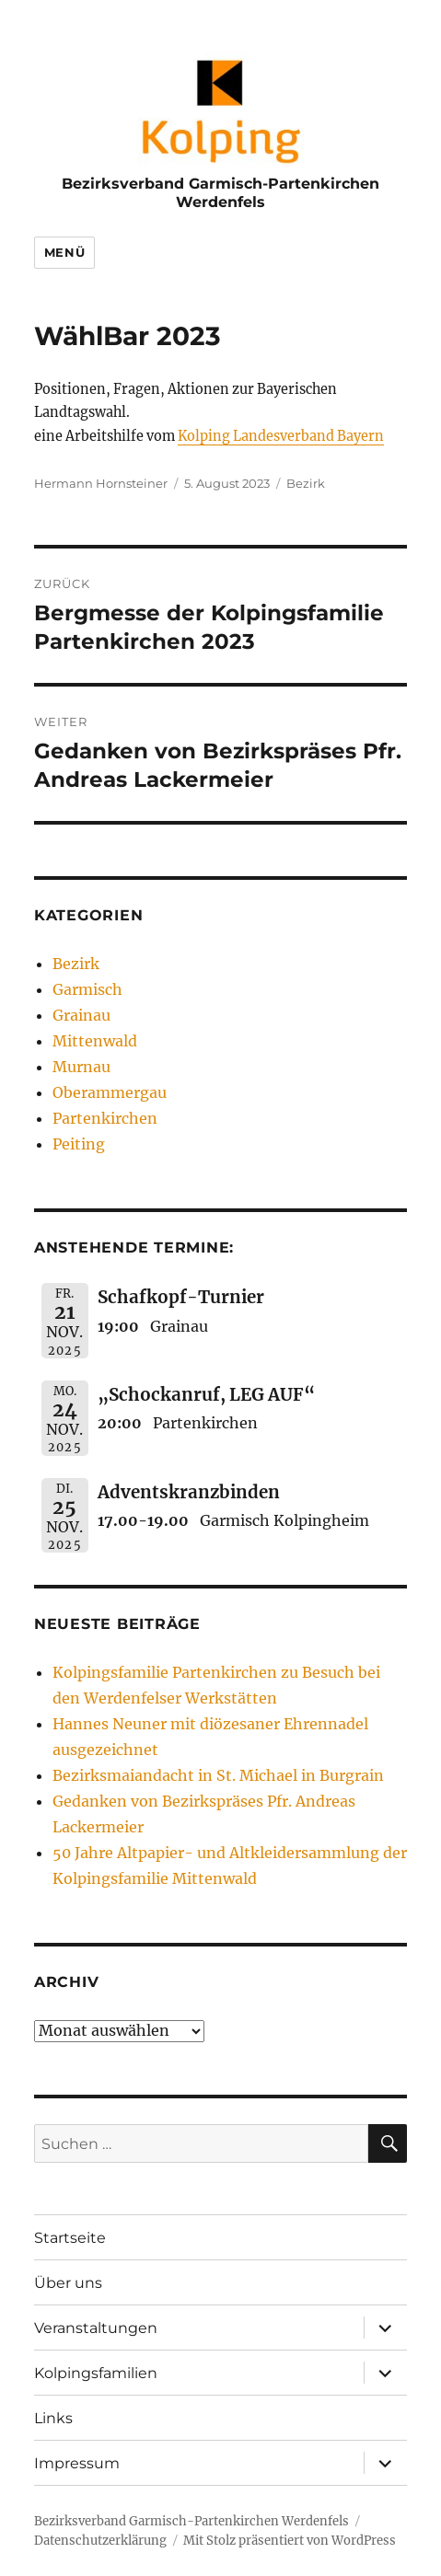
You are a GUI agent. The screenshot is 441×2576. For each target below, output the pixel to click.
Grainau (81, 1015)
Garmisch (87, 989)
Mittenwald (94, 1041)
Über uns (68, 2283)
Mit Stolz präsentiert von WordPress (289, 2540)
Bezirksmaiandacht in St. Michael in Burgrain (218, 1775)
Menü (64, 252)
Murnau (81, 1066)
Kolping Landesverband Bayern (281, 436)
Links (53, 2418)
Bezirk (305, 483)
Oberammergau (109, 1092)
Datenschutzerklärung (100, 2540)
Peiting (78, 1144)
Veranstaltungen (95, 2328)
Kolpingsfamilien (95, 2373)
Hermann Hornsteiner (101, 483)
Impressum (77, 2463)
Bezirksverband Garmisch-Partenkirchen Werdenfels (220, 192)
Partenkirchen (104, 1118)
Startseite (70, 2238)
